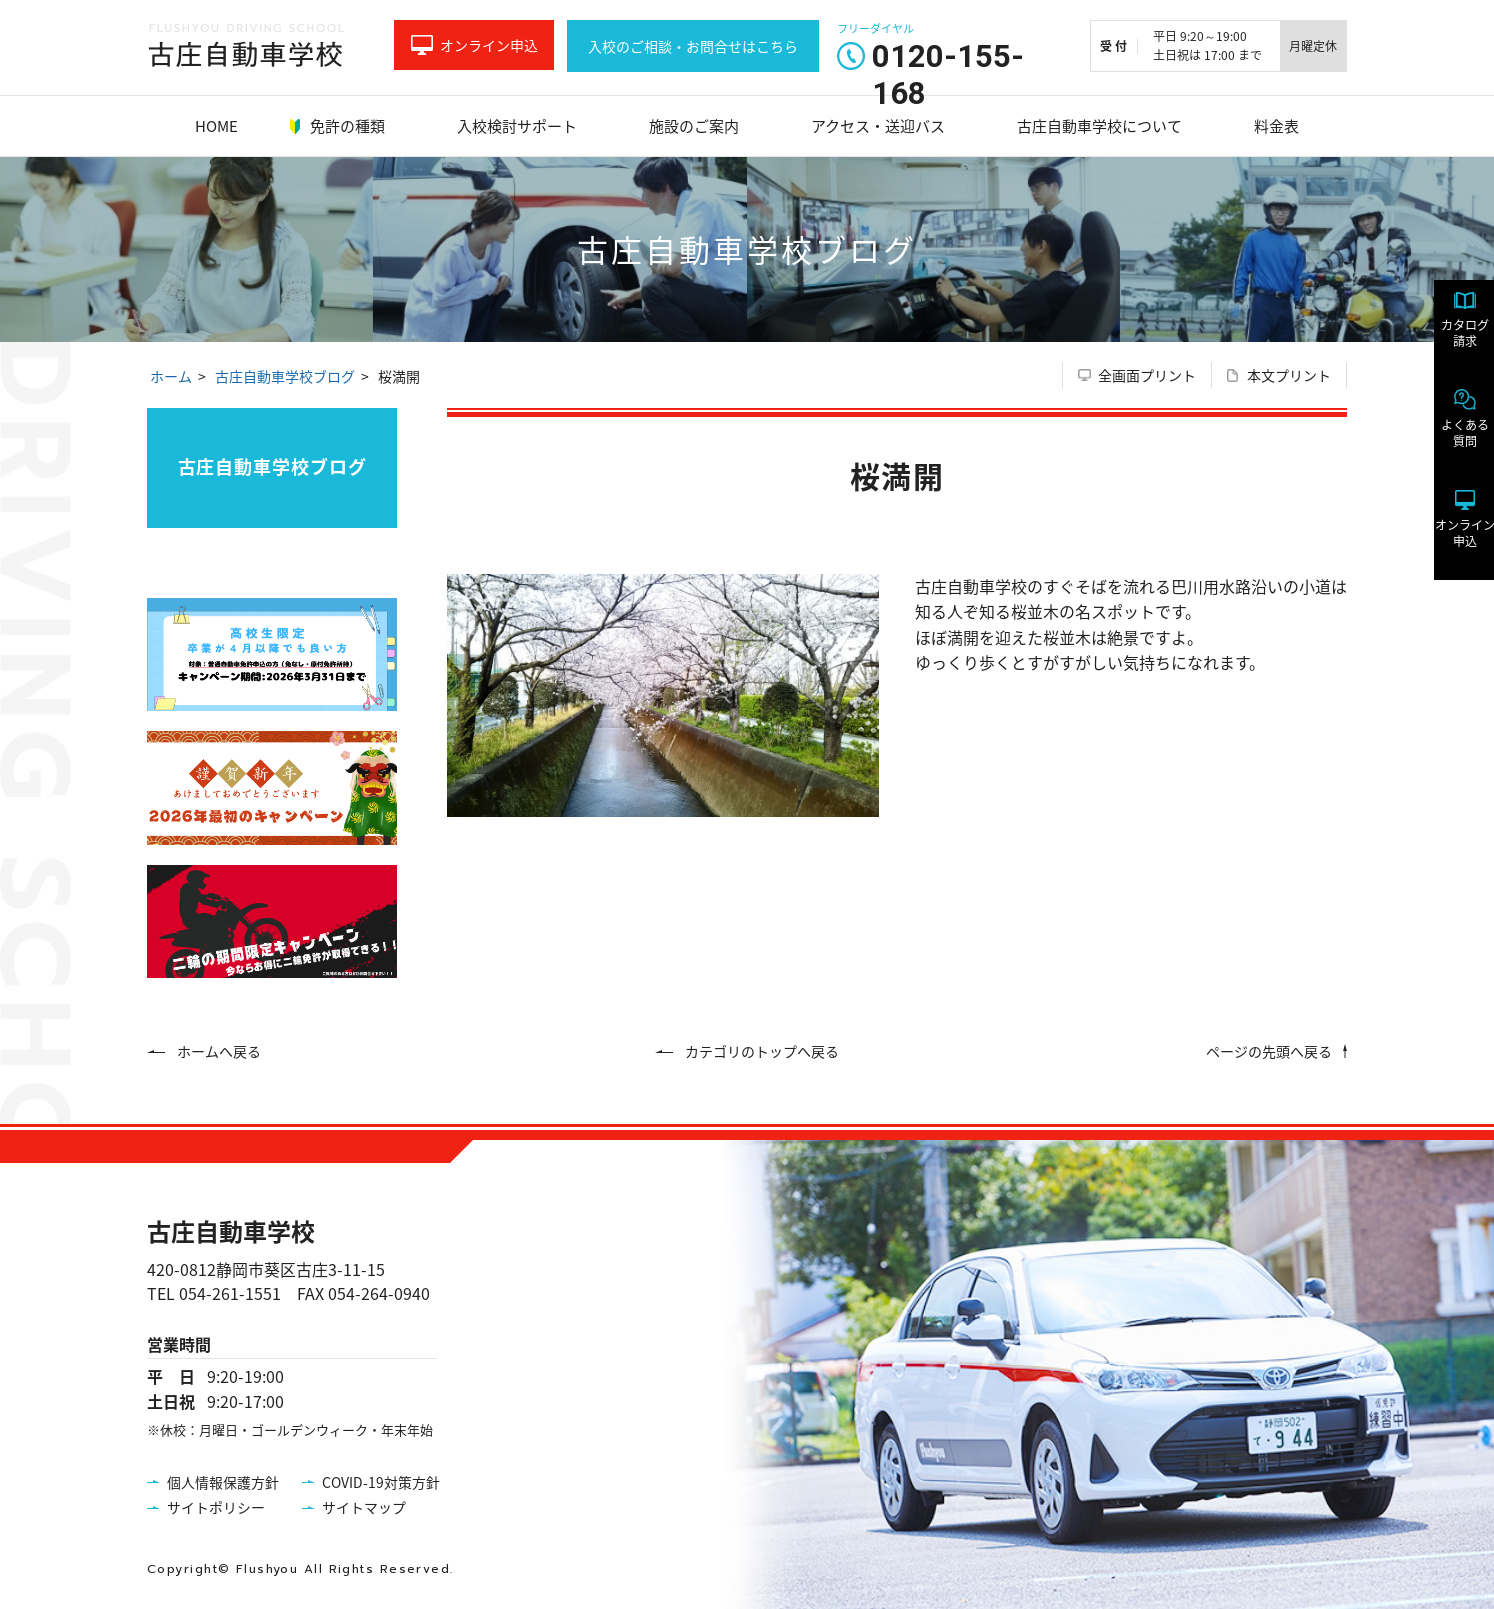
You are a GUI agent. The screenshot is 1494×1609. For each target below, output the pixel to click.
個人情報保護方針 (223, 1482)
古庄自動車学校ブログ (285, 376)
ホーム (171, 376)
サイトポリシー (216, 1507)
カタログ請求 (1444, 345)
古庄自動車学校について (1099, 126)
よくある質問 (1444, 445)
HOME (216, 126)
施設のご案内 (694, 126)
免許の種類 (347, 126)
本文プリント (1289, 375)
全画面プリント (1147, 375)
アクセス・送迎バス (878, 126)
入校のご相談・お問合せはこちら (693, 46)
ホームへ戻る (219, 1051)
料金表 (1276, 126)
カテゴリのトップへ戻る (762, 1051)
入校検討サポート (517, 126)
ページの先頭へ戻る (1269, 1051)
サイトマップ (364, 1507)
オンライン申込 (489, 45)
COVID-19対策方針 (381, 1482)
